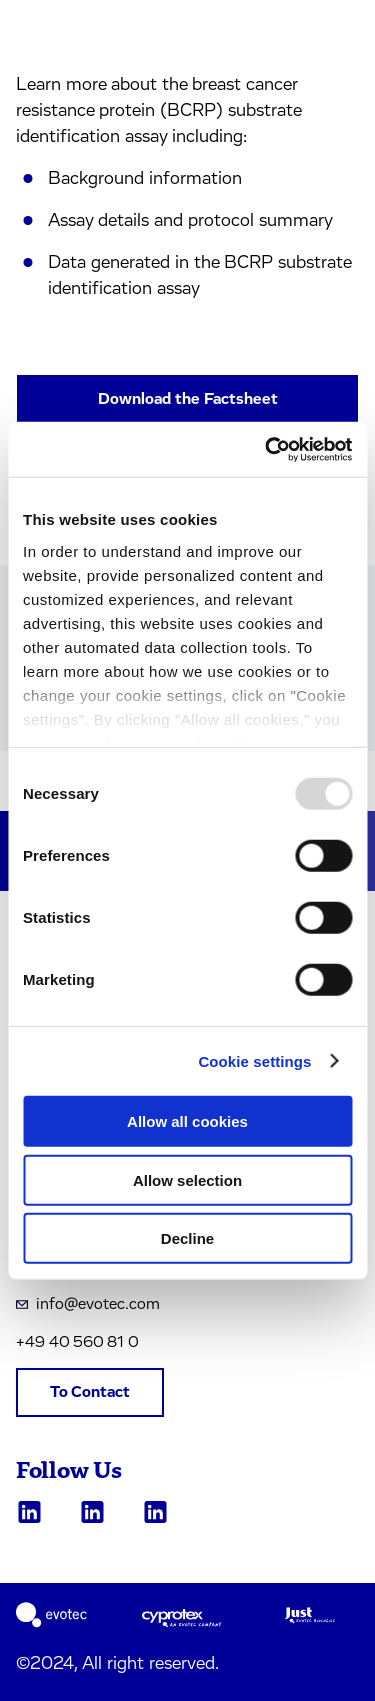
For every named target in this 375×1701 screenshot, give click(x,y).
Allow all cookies (187, 1121)
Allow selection (187, 1179)
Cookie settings (254, 1060)
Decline (187, 1238)
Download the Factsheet (188, 399)
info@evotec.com (88, 1304)
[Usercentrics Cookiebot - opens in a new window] (267, 449)
